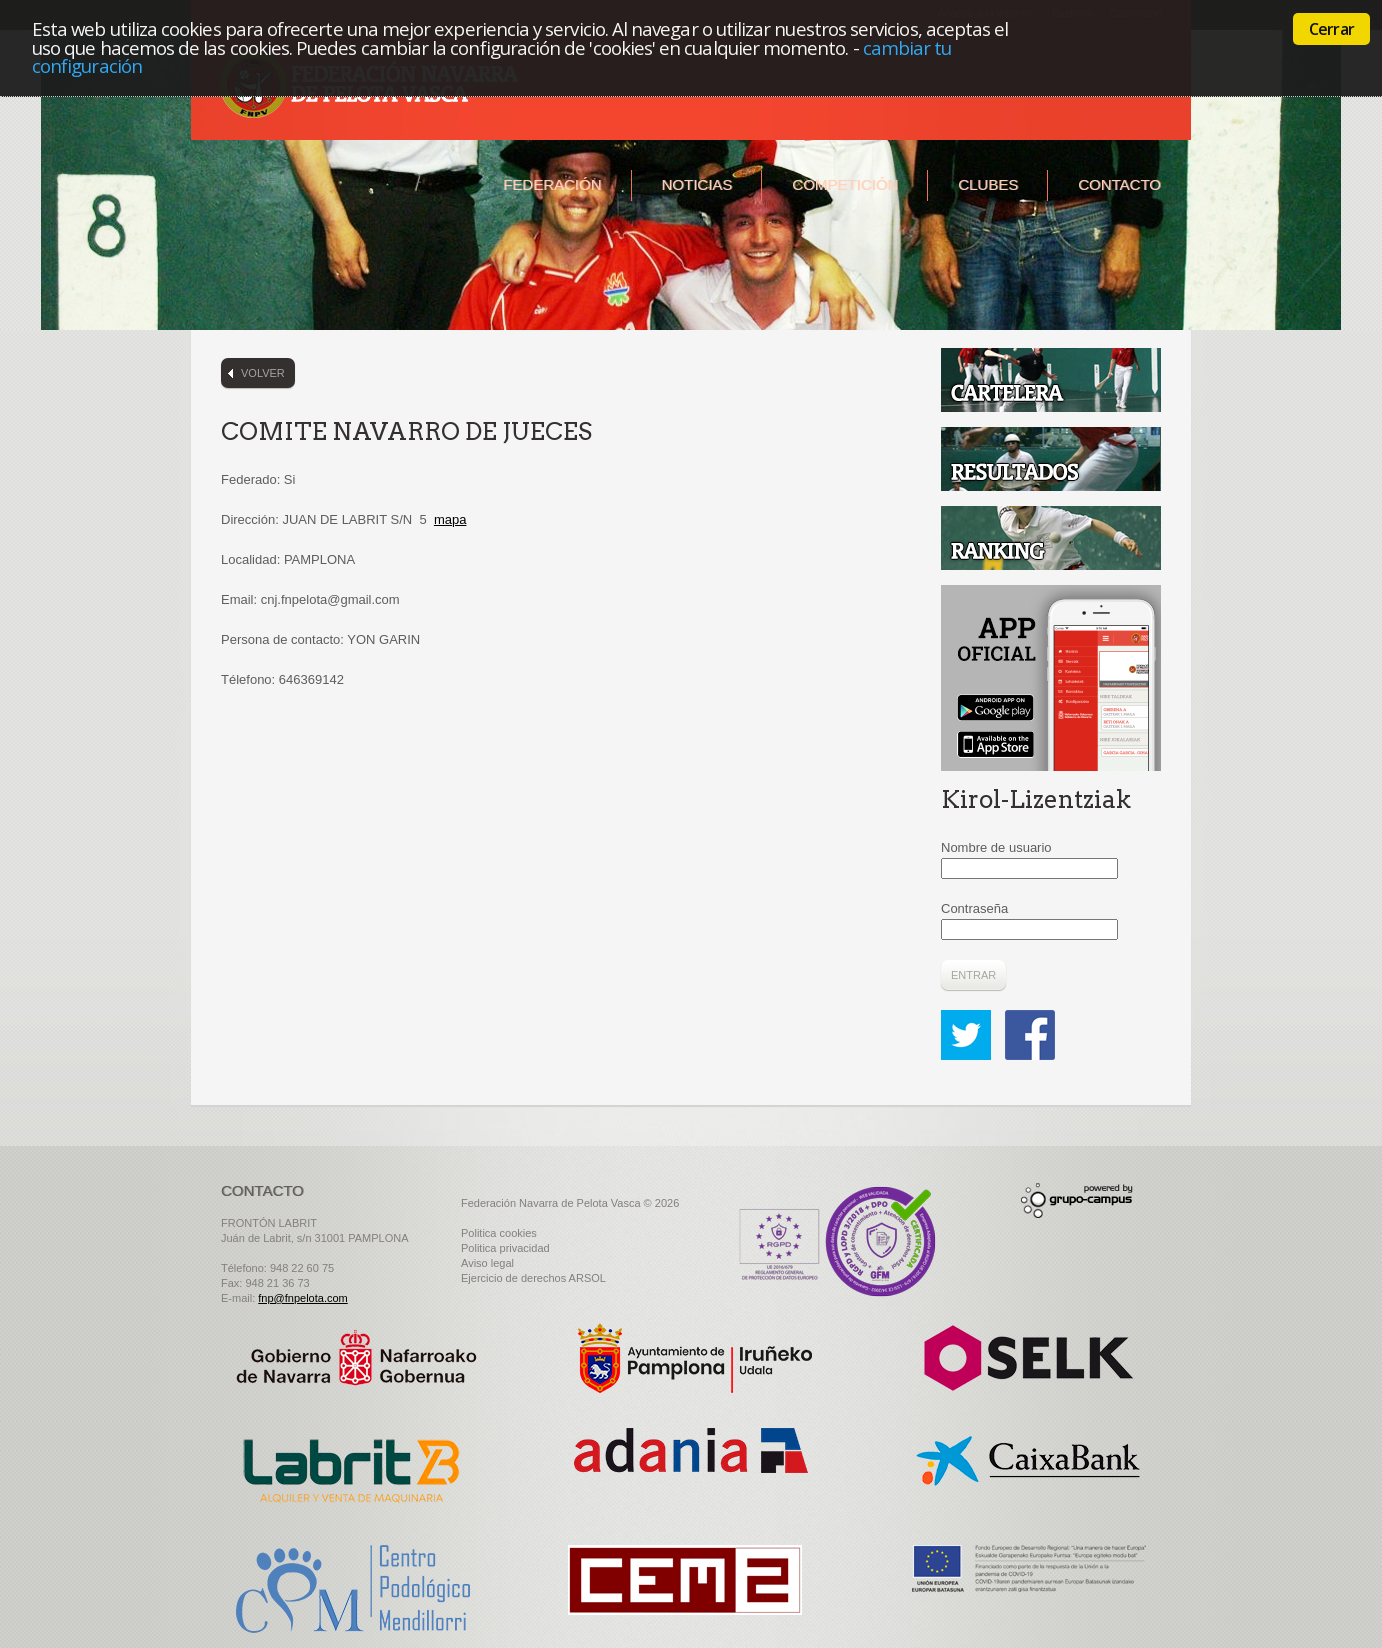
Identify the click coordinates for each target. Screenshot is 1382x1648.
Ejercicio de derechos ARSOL (533, 1278)
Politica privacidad (505, 1248)
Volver (263, 373)
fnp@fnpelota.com (302, 1298)
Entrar (973, 975)
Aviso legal (487, 1263)
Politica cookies (499, 1233)
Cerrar (1331, 29)
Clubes (988, 184)
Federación (552, 184)
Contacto (1119, 184)
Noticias (697, 184)
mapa (450, 519)
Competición (845, 184)
